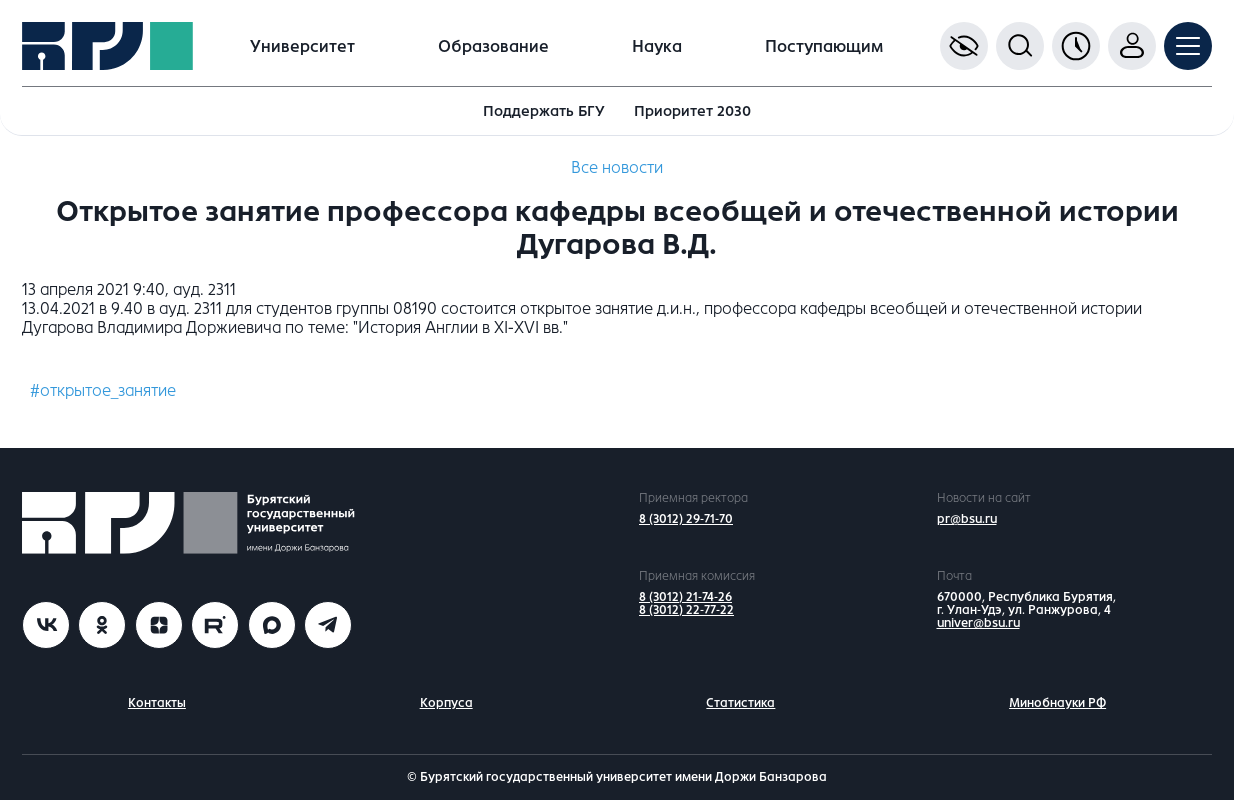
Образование (493, 46)
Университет (302, 46)
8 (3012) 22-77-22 (686, 610)
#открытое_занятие (103, 390)
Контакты (157, 703)
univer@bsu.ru (978, 623)
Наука (657, 46)
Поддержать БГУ (544, 111)
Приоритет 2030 (692, 111)
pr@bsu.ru (967, 519)
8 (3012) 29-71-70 (686, 519)
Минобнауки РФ (1057, 703)
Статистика (740, 703)
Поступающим (824, 46)
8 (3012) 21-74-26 (685, 597)
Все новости (617, 167)
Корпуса (446, 703)
